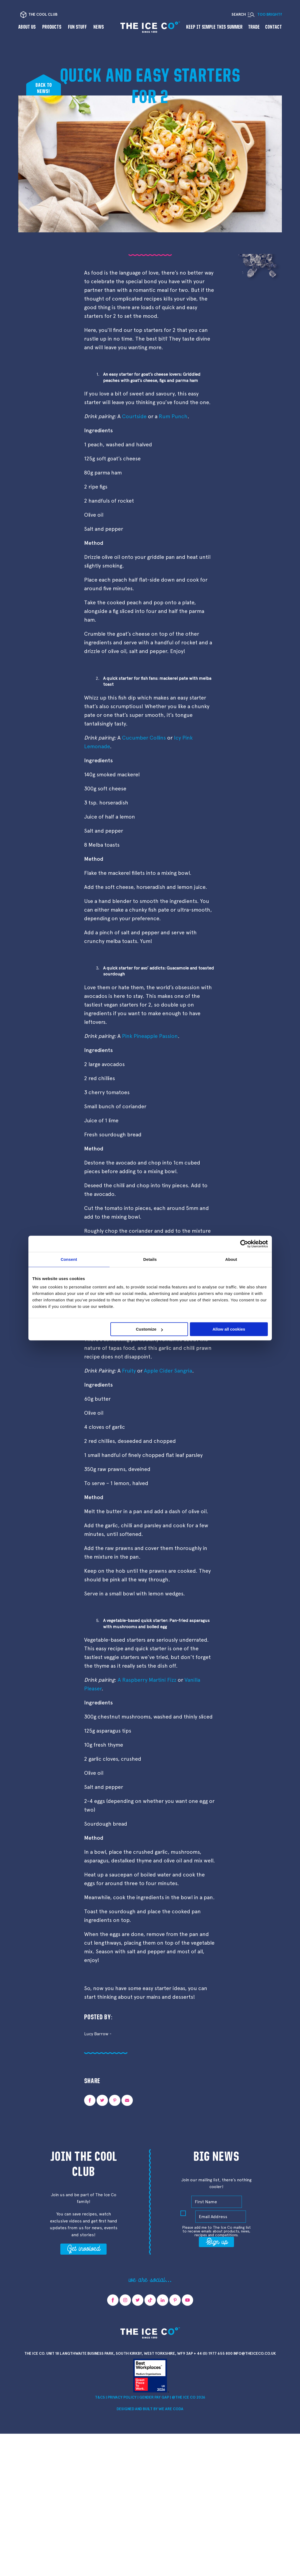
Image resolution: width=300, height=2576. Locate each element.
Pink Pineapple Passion (150, 1036)
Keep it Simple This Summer (214, 27)
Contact (273, 27)
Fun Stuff (77, 27)
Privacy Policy (122, 2397)
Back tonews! (43, 88)
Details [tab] (150, 1259)
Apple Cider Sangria (168, 1370)
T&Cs (100, 2397)
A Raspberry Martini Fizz (147, 1680)
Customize (149, 1329)
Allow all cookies (229, 1329)
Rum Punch (173, 416)
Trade (254, 27)
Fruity (129, 1370)
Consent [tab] (69, 1259)
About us (27, 27)
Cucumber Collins (144, 737)
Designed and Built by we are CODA (150, 2409)
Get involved (83, 2248)
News (98, 27)
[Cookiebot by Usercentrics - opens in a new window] (244, 1244)
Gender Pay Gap (154, 2397)
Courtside (134, 416)
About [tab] (231, 1259)
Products (51, 27)
